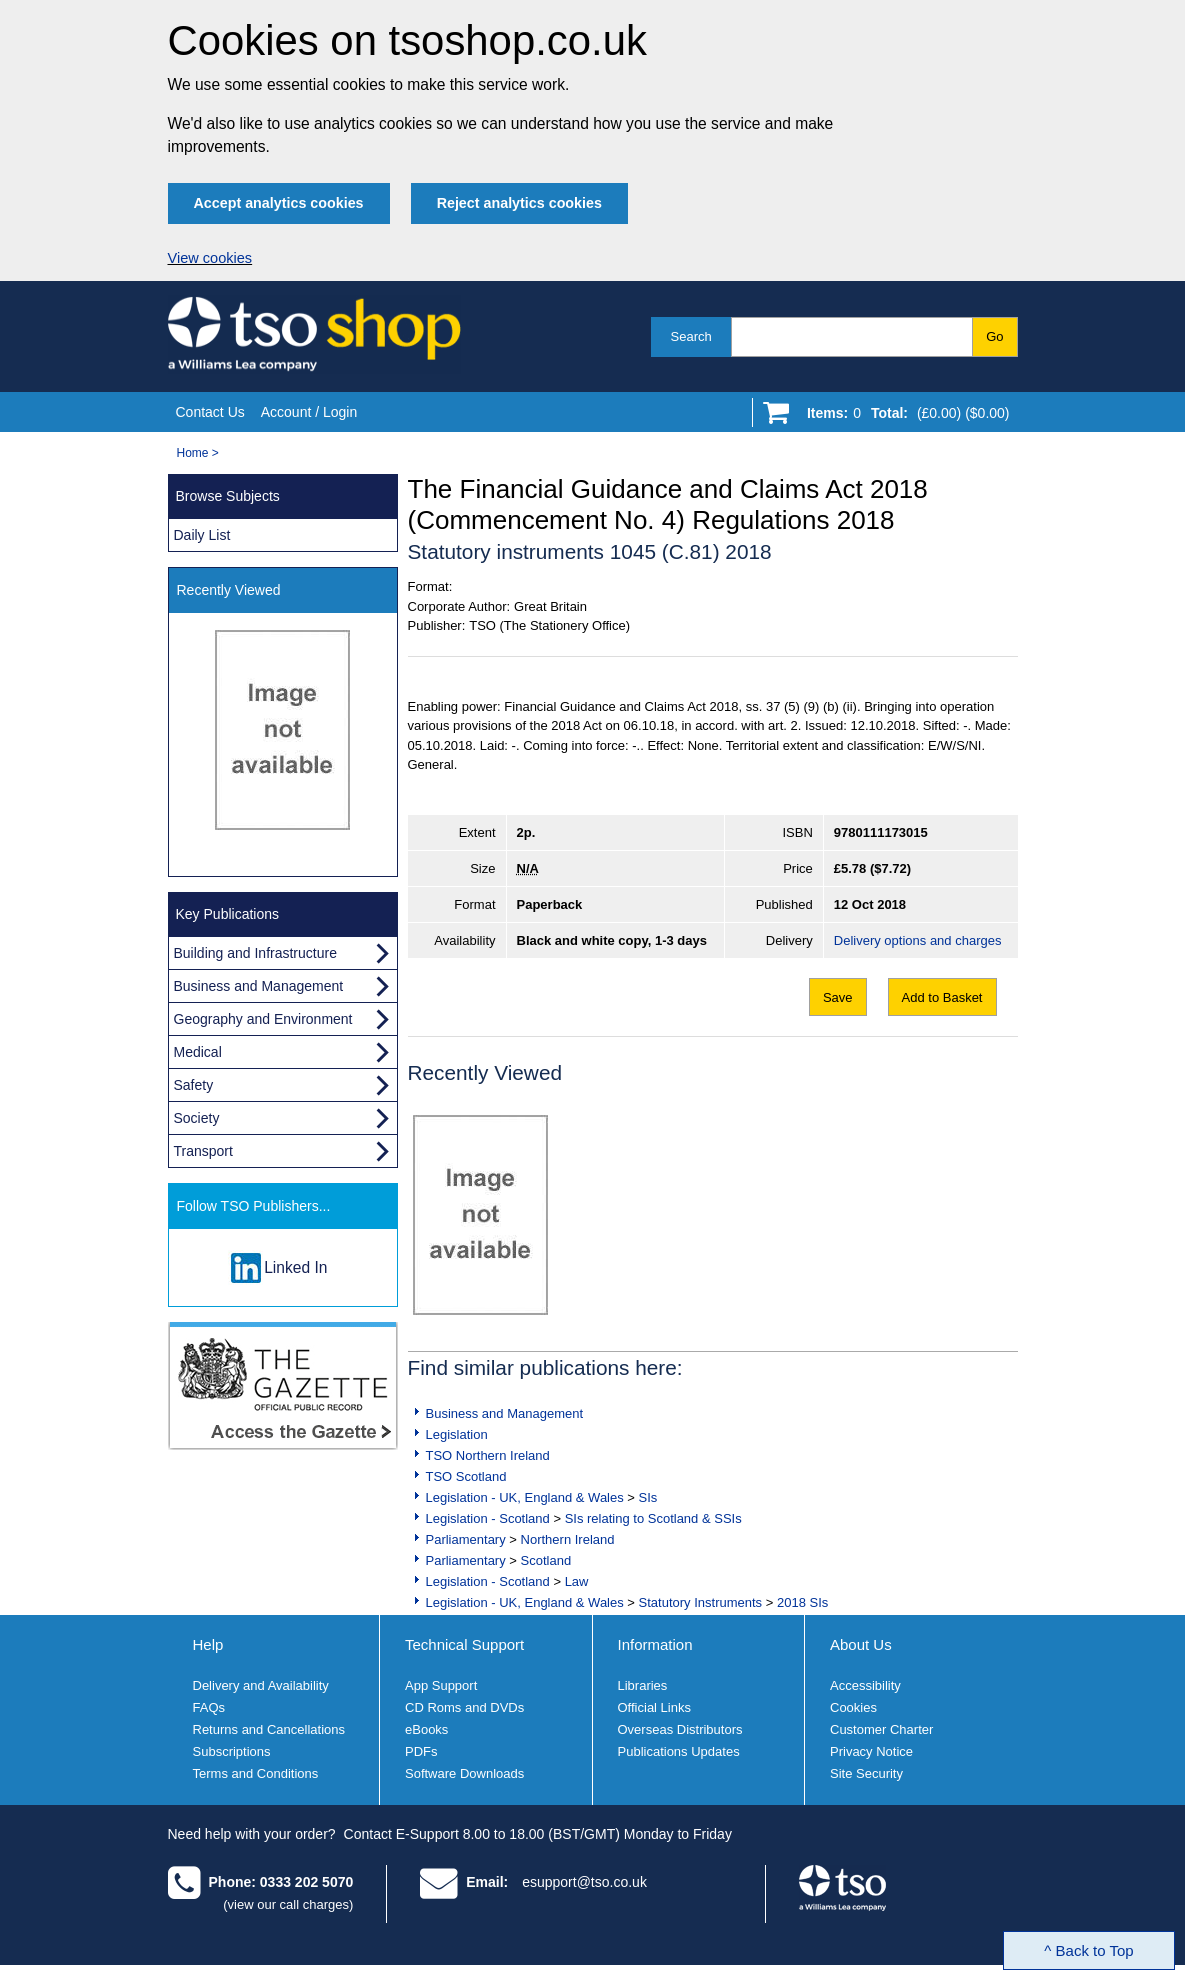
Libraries (643, 1685)
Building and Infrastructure (255, 953)
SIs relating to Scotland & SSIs (653, 1518)
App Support (441, 1685)
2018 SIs (802, 1602)
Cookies (853, 1707)
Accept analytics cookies (279, 203)
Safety (194, 1085)
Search (691, 336)
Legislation (457, 1434)
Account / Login (309, 412)
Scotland (546, 1560)
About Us (861, 1644)
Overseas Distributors (680, 1729)
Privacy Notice (871, 1751)
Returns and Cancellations (269, 1729)
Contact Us (210, 412)
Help (208, 1644)
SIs (648, 1497)
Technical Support (464, 1644)
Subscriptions (232, 1751)
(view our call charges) (288, 1904)
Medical (198, 1052)
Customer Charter (881, 1729)
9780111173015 (881, 832)
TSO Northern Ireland (488, 1455)
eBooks (426, 1729)
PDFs (421, 1751)
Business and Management (505, 1413)
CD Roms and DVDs (464, 1707)
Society (197, 1118)
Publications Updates (679, 1751)
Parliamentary (466, 1539)
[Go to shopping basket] (903, 417)
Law (577, 1581)
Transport (203, 1151)
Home (193, 453)
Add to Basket (942, 997)
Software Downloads (464, 1773)
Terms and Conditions (256, 1773)
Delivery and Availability (261, 1685)
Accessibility (865, 1685)
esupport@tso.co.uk (584, 1882)
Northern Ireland (568, 1539)
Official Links (654, 1707)
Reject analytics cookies (519, 203)
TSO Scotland (466, 1476)
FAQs (209, 1707)
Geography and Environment (263, 1019)
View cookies (210, 258)
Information (655, 1644)
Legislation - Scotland (488, 1518)
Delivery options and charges (918, 940)
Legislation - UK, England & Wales (525, 1497)
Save (838, 997)
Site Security (866, 1773)
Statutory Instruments (701, 1602)
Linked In (295, 1267)
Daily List (202, 535)
